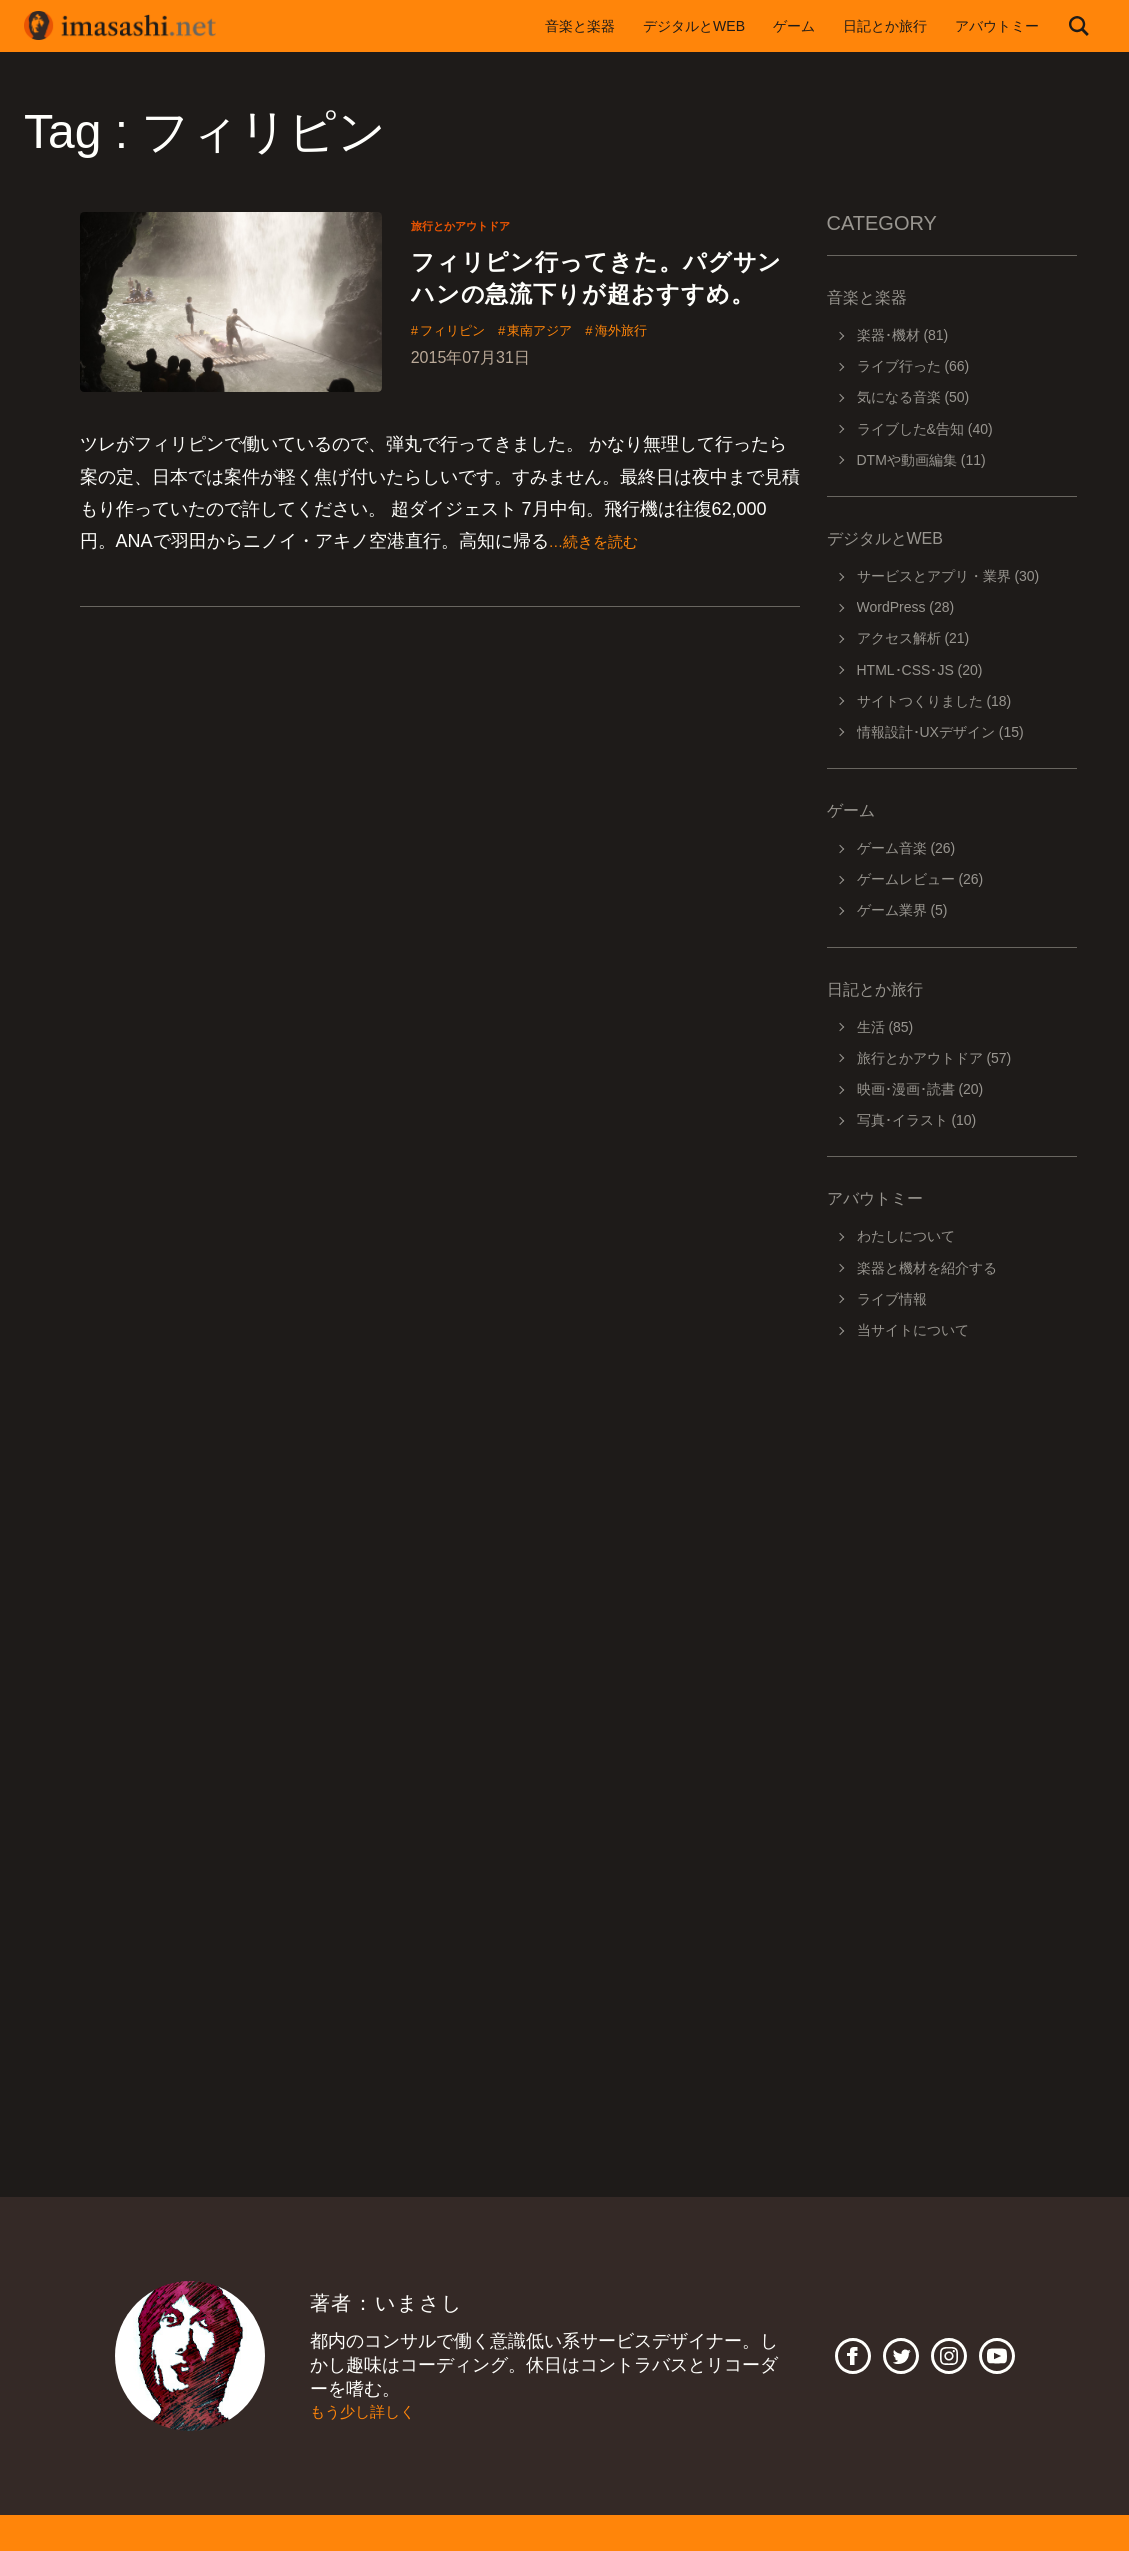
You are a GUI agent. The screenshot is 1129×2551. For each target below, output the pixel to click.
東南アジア (569, 379)
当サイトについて (913, 1330)
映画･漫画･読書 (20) (920, 1089)
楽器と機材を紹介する (927, 1268)
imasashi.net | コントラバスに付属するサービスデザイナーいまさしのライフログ (134, 26)
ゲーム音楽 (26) (906, 848)
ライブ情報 (892, 1299)
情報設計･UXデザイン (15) (940, 732)
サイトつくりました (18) (934, 701)
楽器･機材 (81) (903, 335)
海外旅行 (667, 379)
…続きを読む (603, 568)
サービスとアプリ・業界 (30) (948, 576)
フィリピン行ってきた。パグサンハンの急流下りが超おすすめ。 (605, 301)
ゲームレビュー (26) (920, 879)
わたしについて (906, 1236)
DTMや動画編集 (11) (921, 460)
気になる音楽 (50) (913, 397)
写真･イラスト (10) (917, 1120)
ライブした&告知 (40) (925, 429)
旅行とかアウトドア (474, 225)
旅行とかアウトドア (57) (934, 1058)
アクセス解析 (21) (913, 638)
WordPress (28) (906, 607)
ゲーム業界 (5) (902, 910)
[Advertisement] (952, 1636)
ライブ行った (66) (913, 366)
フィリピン (462, 379)
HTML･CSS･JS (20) (920, 670)
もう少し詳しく (373, 2412)
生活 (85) (885, 1027)
